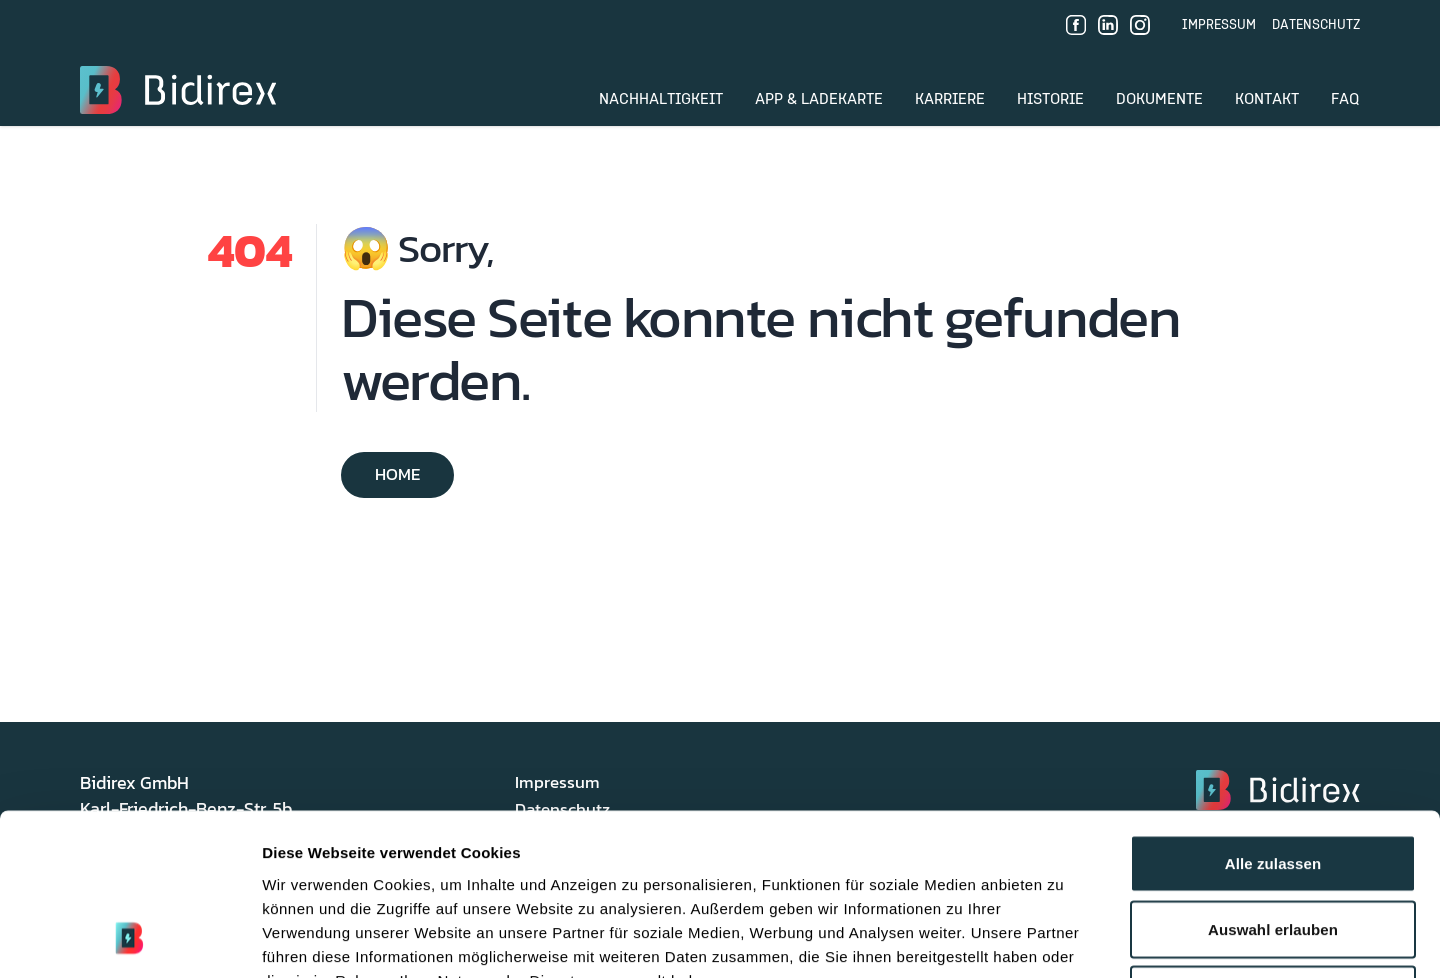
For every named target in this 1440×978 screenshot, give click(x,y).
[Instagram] (1140, 25)
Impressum (1219, 25)
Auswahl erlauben (1273, 781)
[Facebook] (1076, 25)
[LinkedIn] (1108, 25)
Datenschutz (1316, 25)
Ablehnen (1272, 846)
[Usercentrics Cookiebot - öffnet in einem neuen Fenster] (129, 939)
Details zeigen (1063, 938)
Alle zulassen (1273, 715)
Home (397, 474)
